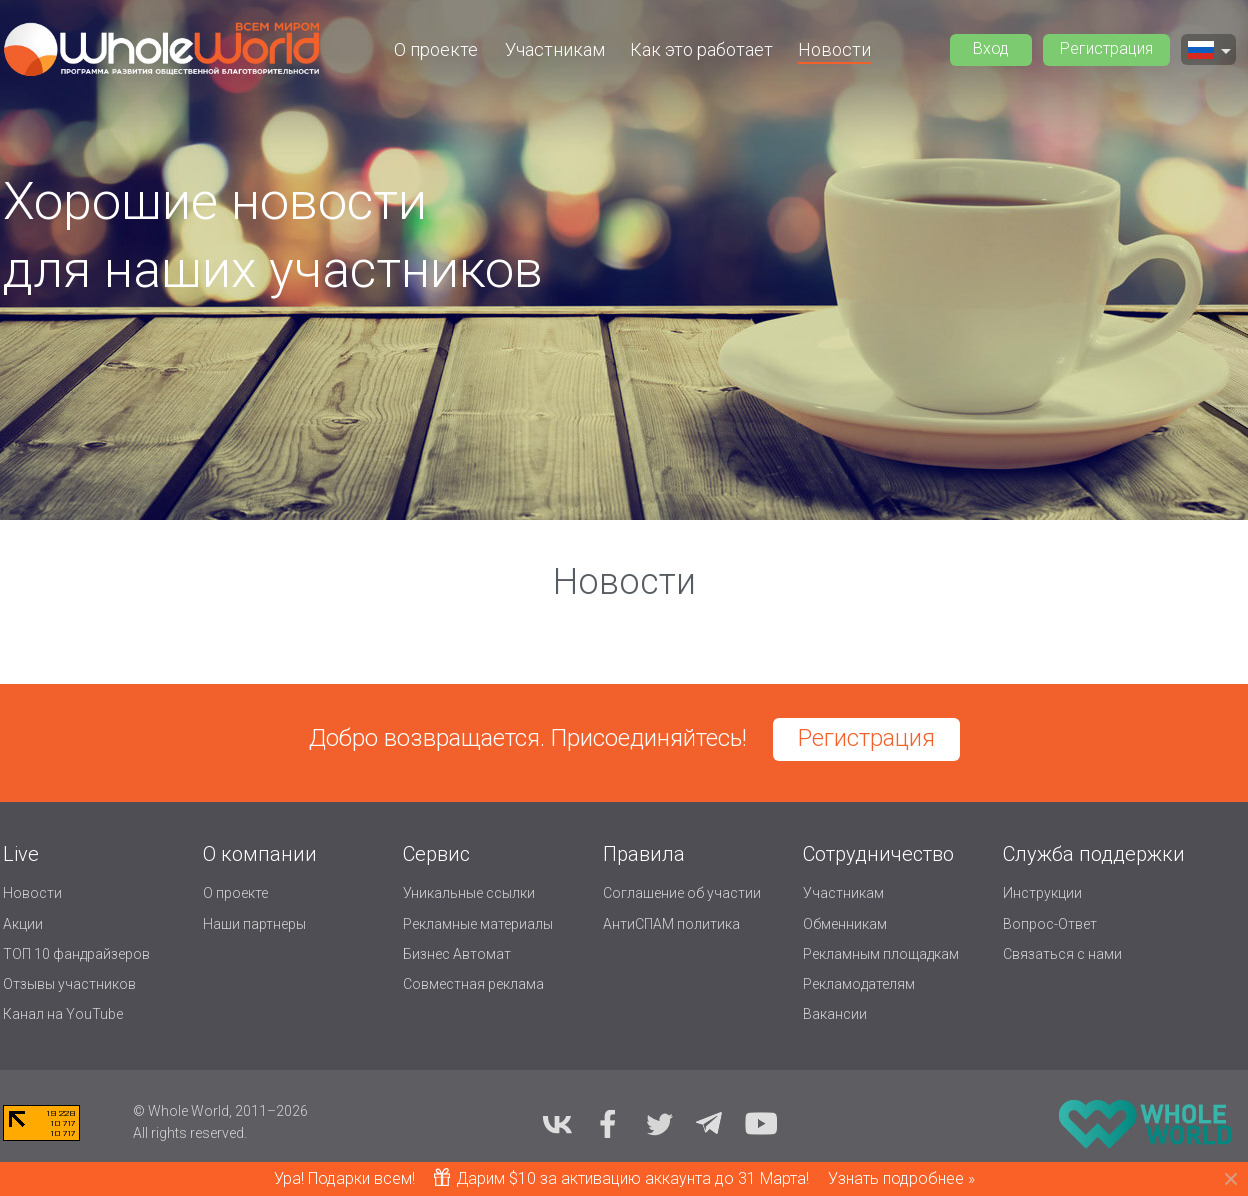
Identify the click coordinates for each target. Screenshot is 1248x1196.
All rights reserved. (190, 1133)
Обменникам (845, 924)
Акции (23, 924)
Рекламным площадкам (881, 954)
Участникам (555, 49)
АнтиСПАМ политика (671, 924)
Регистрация (1106, 48)
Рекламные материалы (478, 924)
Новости (834, 49)
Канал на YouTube (63, 1014)
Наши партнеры (254, 924)
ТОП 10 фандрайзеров (76, 954)
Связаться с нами (1062, 954)
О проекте (436, 49)
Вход (991, 48)
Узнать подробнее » (901, 1178)
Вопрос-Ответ (1050, 924)
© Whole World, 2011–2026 (220, 1111)
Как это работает (701, 49)
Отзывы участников (69, 984)
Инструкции (1042, 893)
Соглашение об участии (682, 893)
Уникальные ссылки (469, 893)
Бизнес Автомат (457, 954)
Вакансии (835, 1014)
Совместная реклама (473, 984)
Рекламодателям (859, 984)
